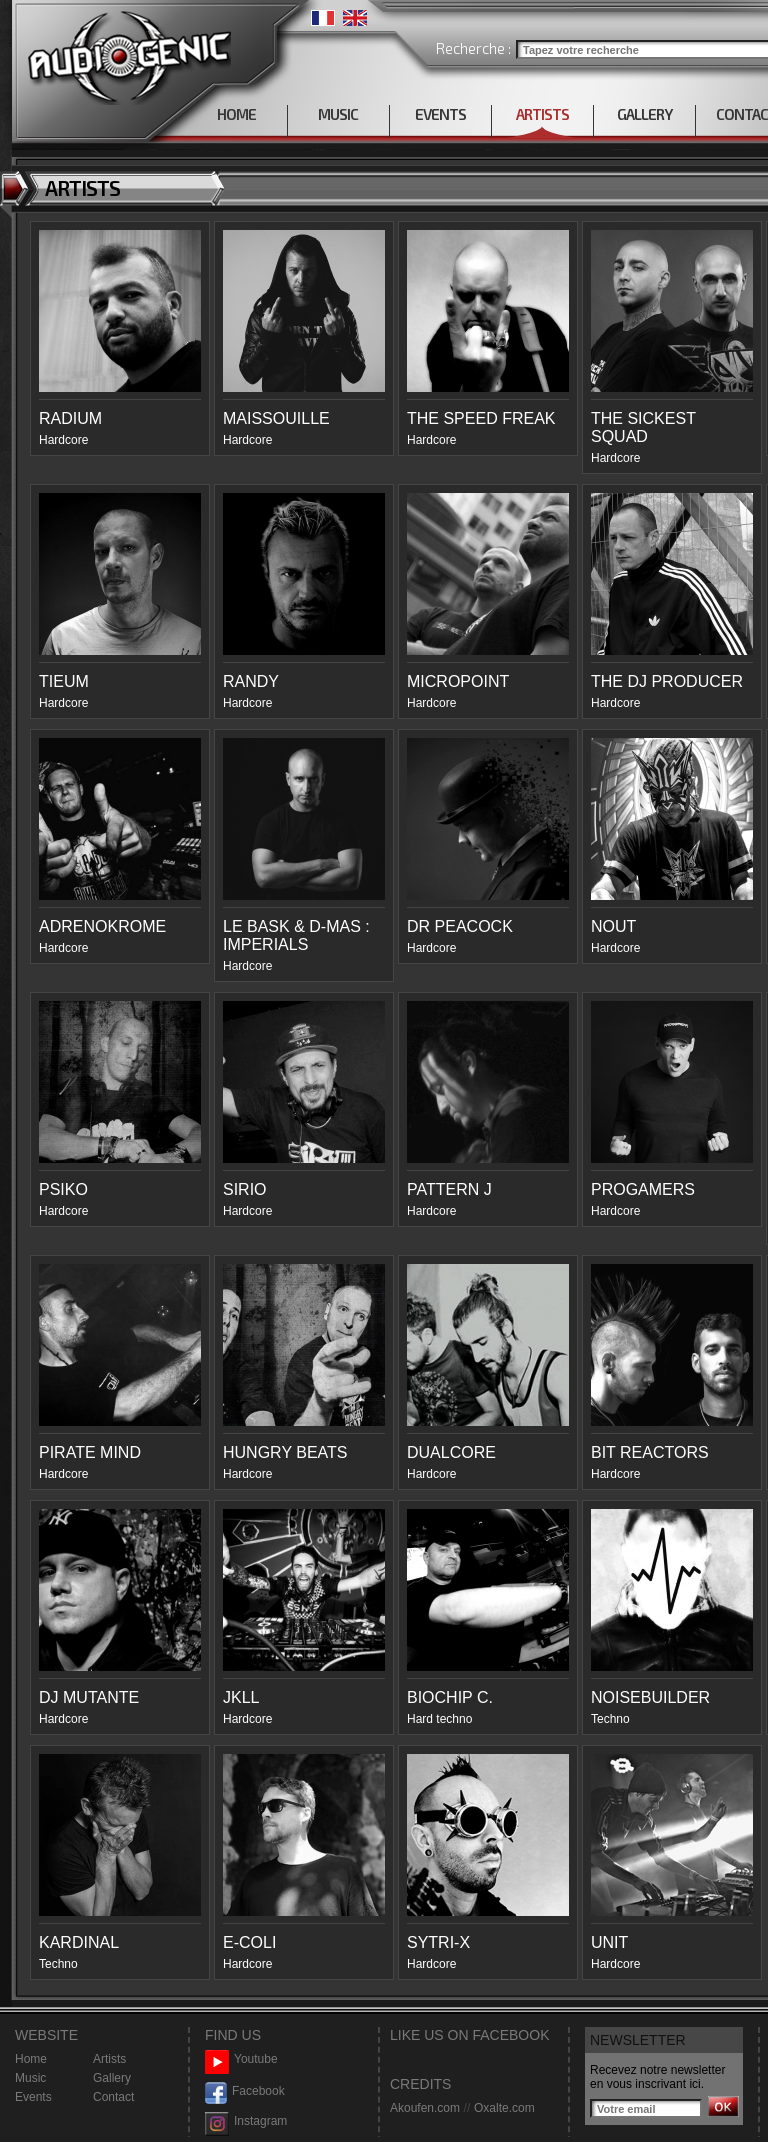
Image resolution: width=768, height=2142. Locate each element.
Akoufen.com (425, 2108)
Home (31, 2059)
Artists (109, 2059)
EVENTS (440, 114)
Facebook (245, 2091)
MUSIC (338, 114)
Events (33, 2097)
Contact (113, 2097)
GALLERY (644, 114)
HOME (236, 114)
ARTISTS (542, 114)
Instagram (246, 2121)
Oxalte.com (504, 2108)
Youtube (241, 2059)
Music (30, 2078)
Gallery (112, 2078)
